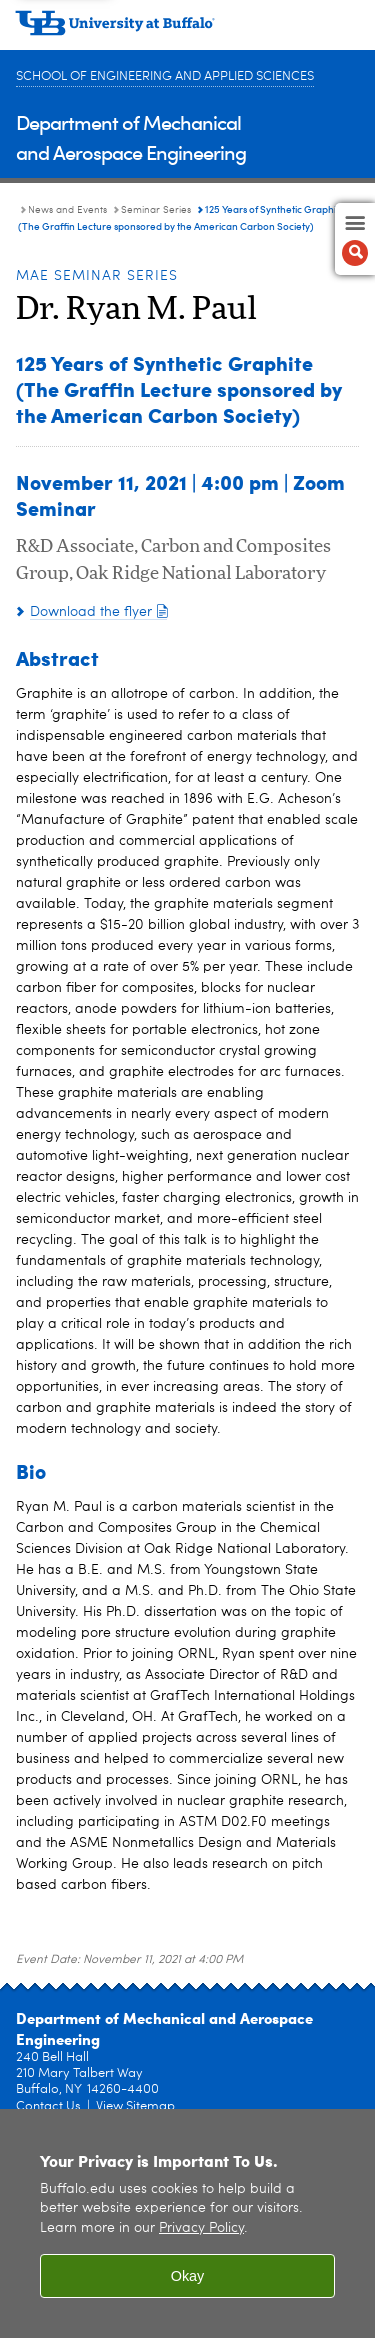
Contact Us (48, 2106)
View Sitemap (135, 2106)
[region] (187, 2223)
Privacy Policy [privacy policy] (201, 2228)
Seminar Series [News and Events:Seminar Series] (156, 210)
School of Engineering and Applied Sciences (165, 76)
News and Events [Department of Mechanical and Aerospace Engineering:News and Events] (67, 210)
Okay (188, 2276)
